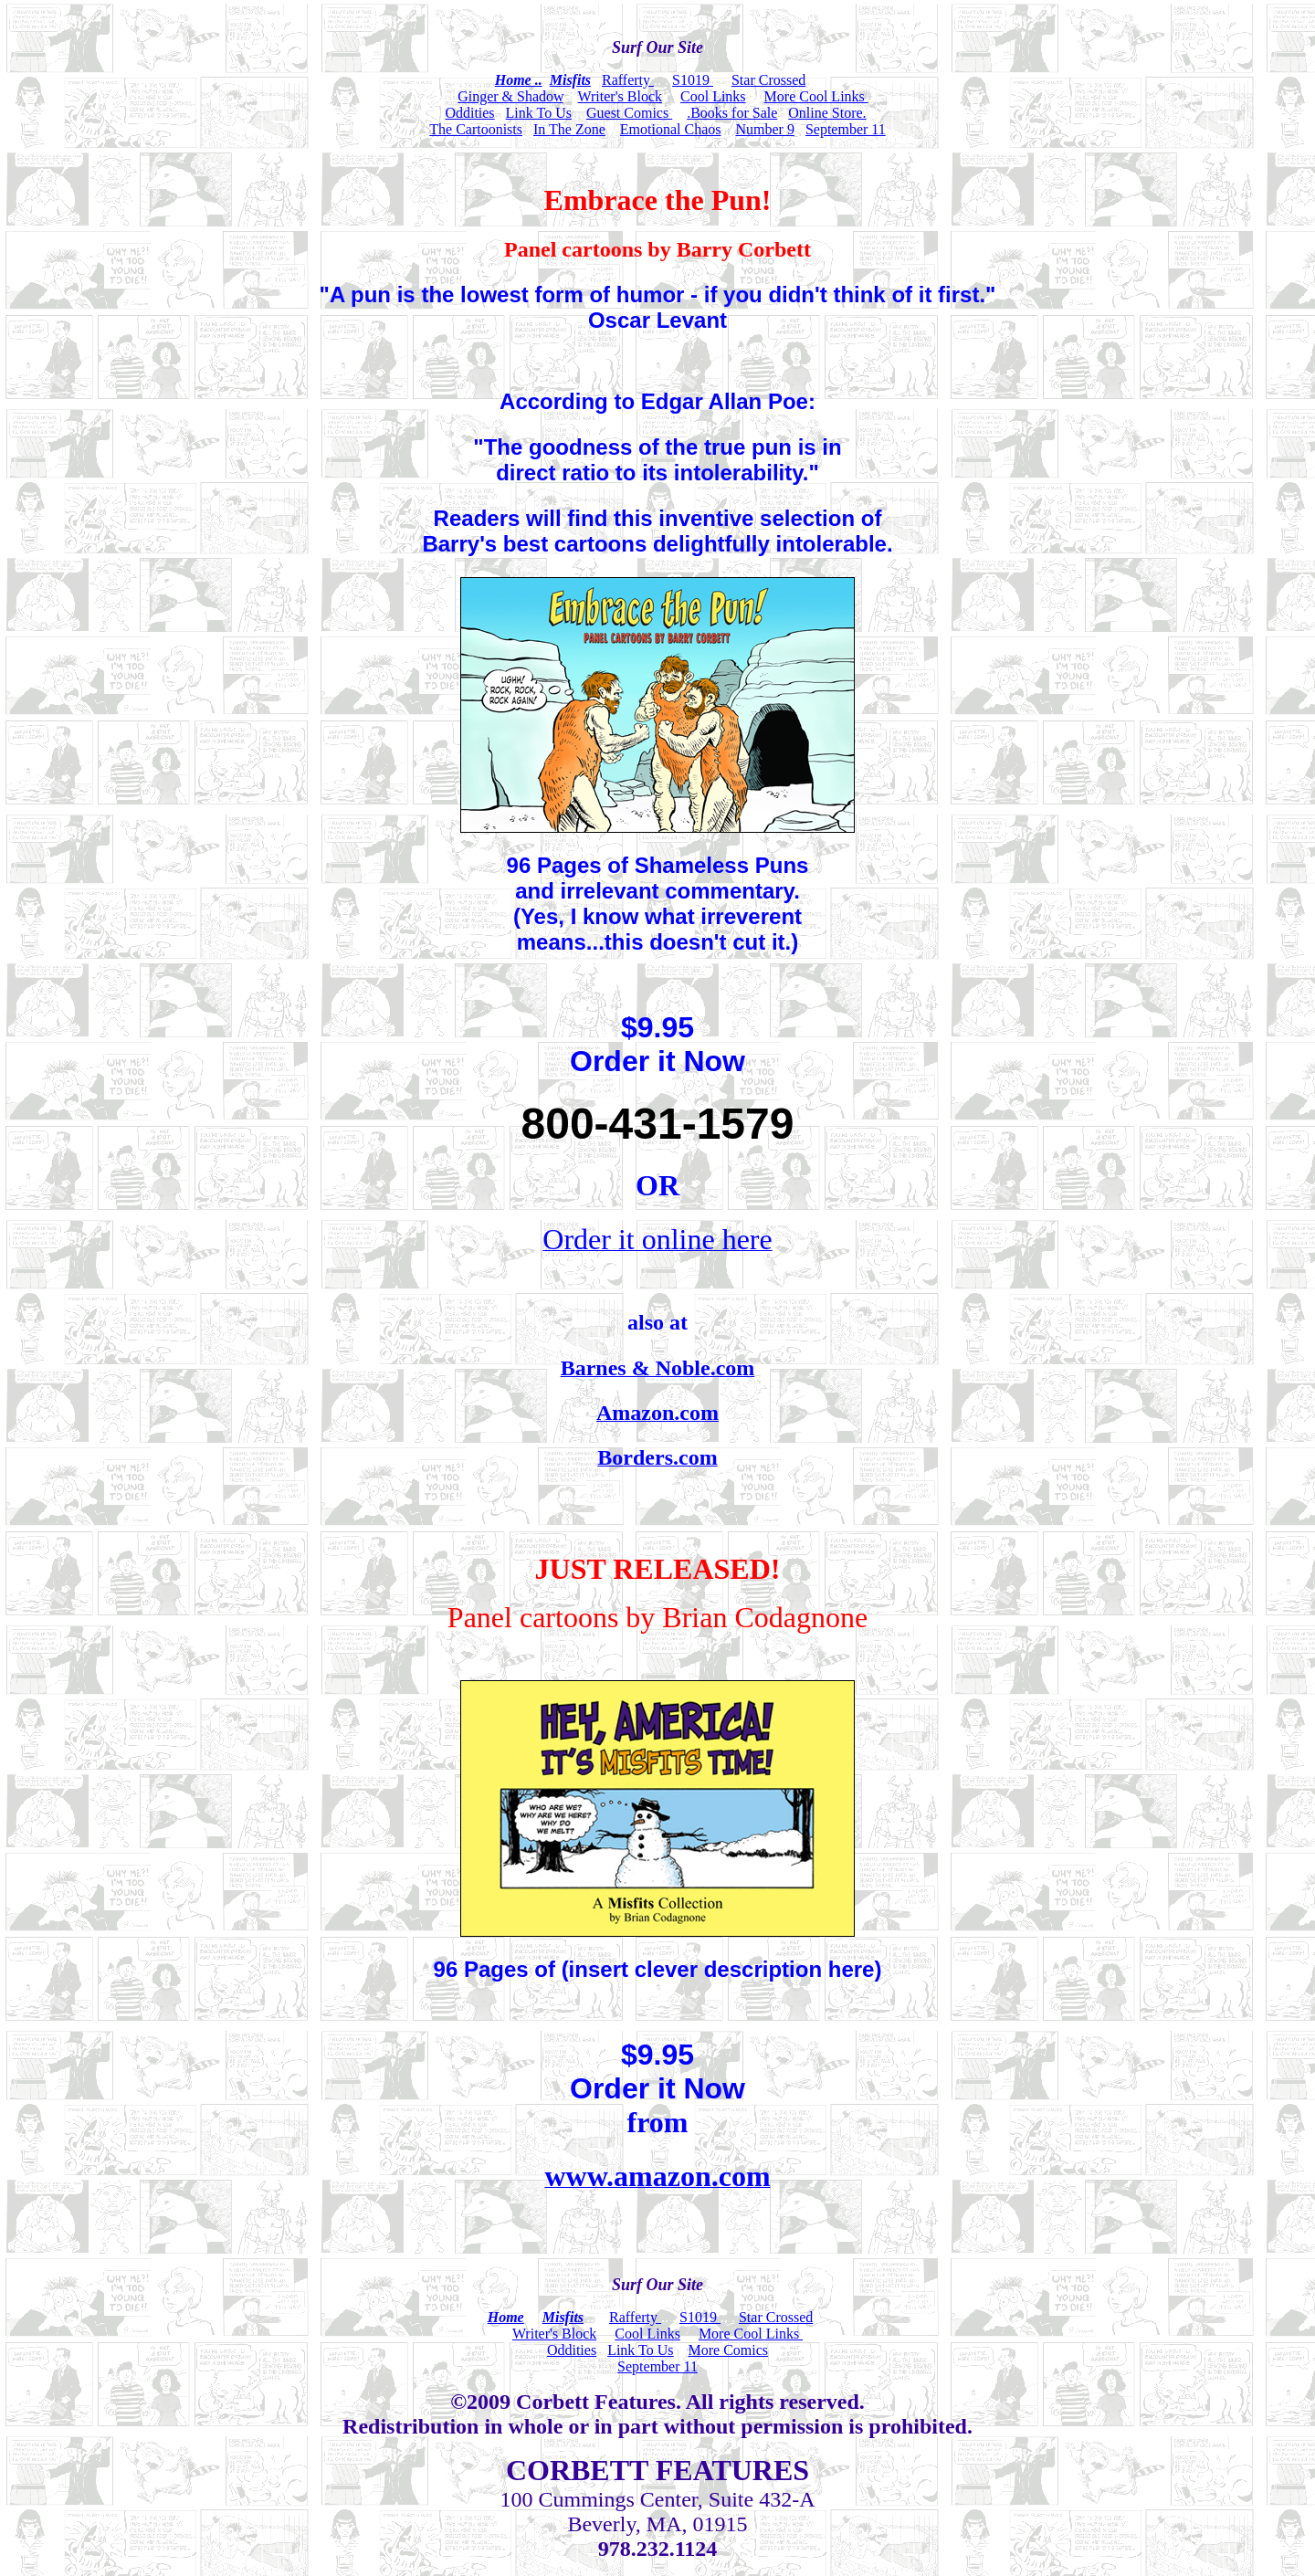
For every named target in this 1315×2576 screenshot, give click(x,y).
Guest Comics (629, 113)
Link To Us (539, 113)
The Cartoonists (475, 129)
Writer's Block (620, 96)
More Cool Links (816, 96)
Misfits (570, 80)
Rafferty (628, 80)
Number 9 (764, 129)
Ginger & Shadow (510, 96)
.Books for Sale (732, 113)
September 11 (845, 129)
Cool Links (713, 96)
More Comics (729, 2350)
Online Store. (827, 113)
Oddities (469, 113)
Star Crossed (768, 80)
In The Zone (569, 129)
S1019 (692, 80)
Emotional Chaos (670, 129)
